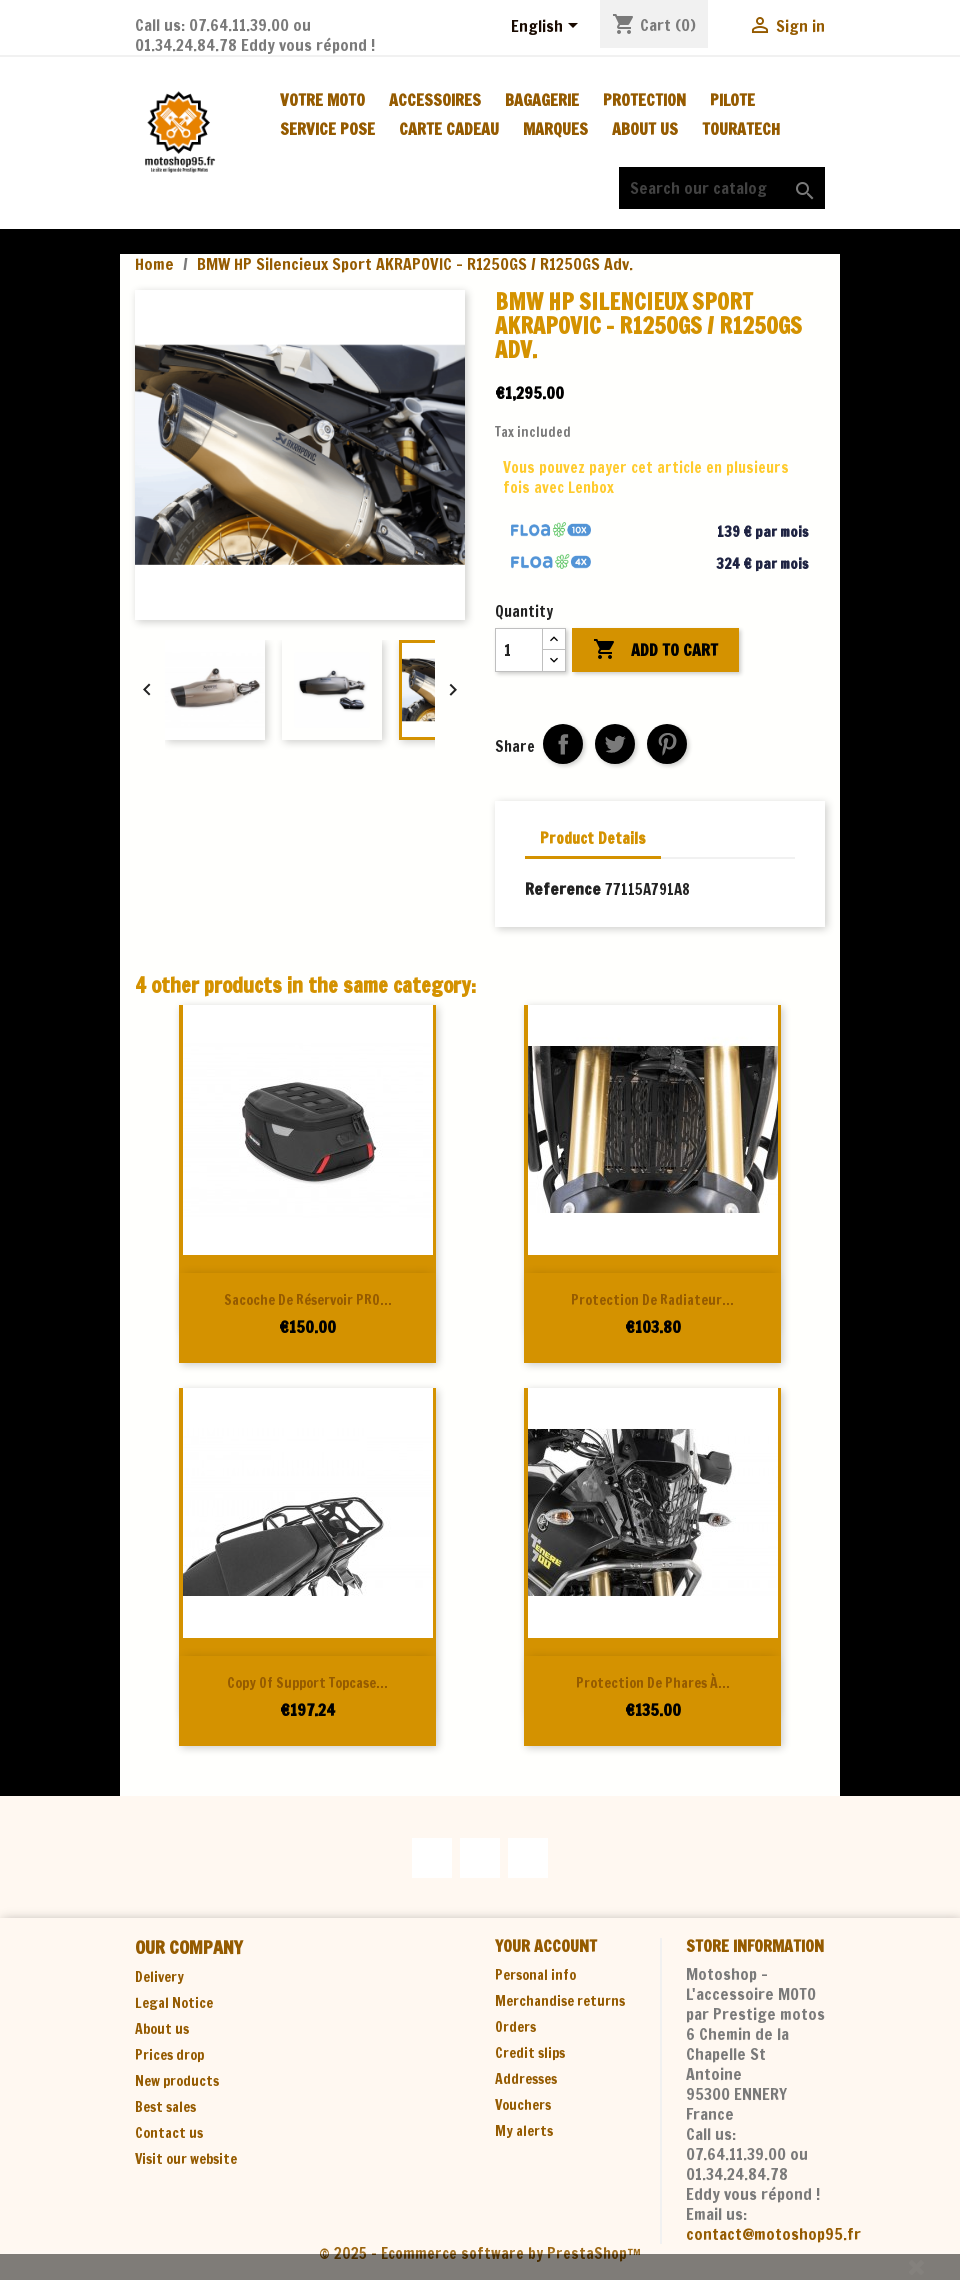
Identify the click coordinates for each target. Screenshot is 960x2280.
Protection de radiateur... (652, 1300)
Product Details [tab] (593, 838)
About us (645, 129)
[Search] (722, 188)
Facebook (432, 1858)
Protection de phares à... (653, 1683)
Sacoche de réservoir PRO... (308, 1300)
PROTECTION (644, 100)
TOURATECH (741, 129)
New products (177, 2081)
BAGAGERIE (542, 100)
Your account (546, 1946)
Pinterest (667, 744)
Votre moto (322, 100)
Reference (563, 889)
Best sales (165, 2107)
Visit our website (186, 2159)
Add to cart (655, 650)
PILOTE (732, 100)
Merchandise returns (560, 2001)
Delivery (159, 1977)
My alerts (524, 2131)
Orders (515, 2027)
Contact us (169, 2133)
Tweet (615, 744)
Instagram (528, 1858)
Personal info (535, 1975)
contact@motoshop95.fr (773, 2234)
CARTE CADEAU (449, 129)
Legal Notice (174, 2003)
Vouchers (523, 2105)
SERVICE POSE (327, 129)
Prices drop (169, 2055)
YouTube (480, 1858)
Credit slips (530, 2053)
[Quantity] (519, 650)
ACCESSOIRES (435, 100)
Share (563, 744)
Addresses (526, 2079)
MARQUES (555, 129)
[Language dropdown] (548, 27)
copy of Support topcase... (307, 1683)
